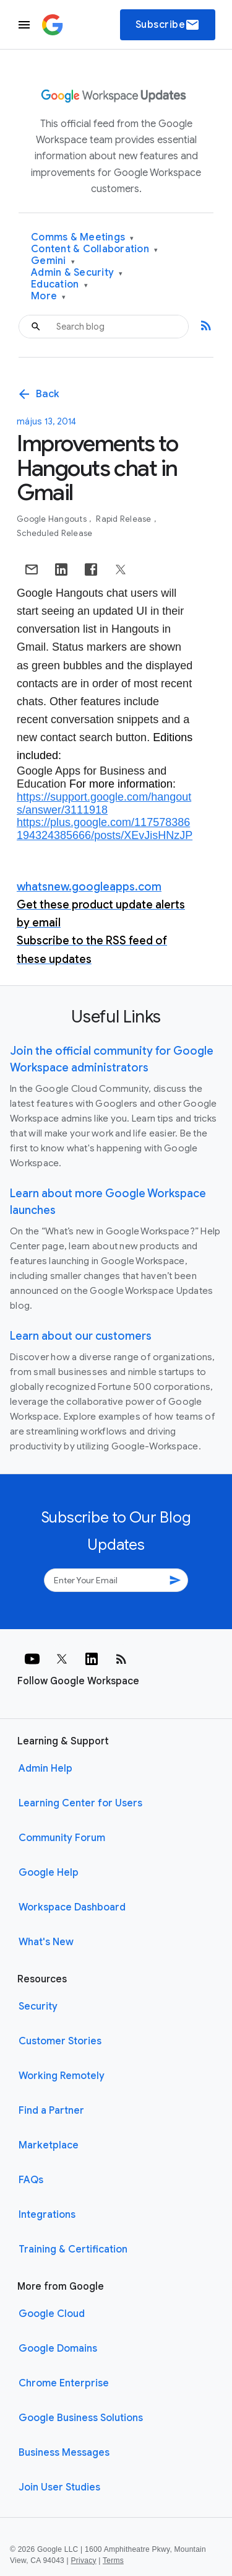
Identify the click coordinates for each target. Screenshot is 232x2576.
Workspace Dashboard (72, 1907)
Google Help (49, 1872)
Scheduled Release (54, 533)
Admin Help (45, 1768)
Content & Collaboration (94, 249)
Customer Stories (60, 2041)
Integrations (47, 2215)
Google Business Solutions (81, 2418)
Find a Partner (51, 2110)
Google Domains (58, 2348)
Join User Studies (59, 2487)
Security (38, 2006)
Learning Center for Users (80, 1803)
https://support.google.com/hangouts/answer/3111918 (104, 803)
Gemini (53, 261)
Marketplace (49, 2145)
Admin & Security (77, 273)
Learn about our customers (81, 1336)
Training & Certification (73, 2249)
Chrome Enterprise (64, 2383)
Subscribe (167, 24)
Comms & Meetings (82, 238)
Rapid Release (124, 519)
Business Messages (64, 2452)
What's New (46, 1942)
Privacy (84, 2560)
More (48, 296)
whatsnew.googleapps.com (89, 887)
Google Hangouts (52, 519)
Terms (113, 2560)
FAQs (31, 2180)
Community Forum (62, 1838)
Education (59, 285)
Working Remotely (62, 2076)
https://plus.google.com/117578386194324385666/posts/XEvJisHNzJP (104, 829)
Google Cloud (52, 2314)
